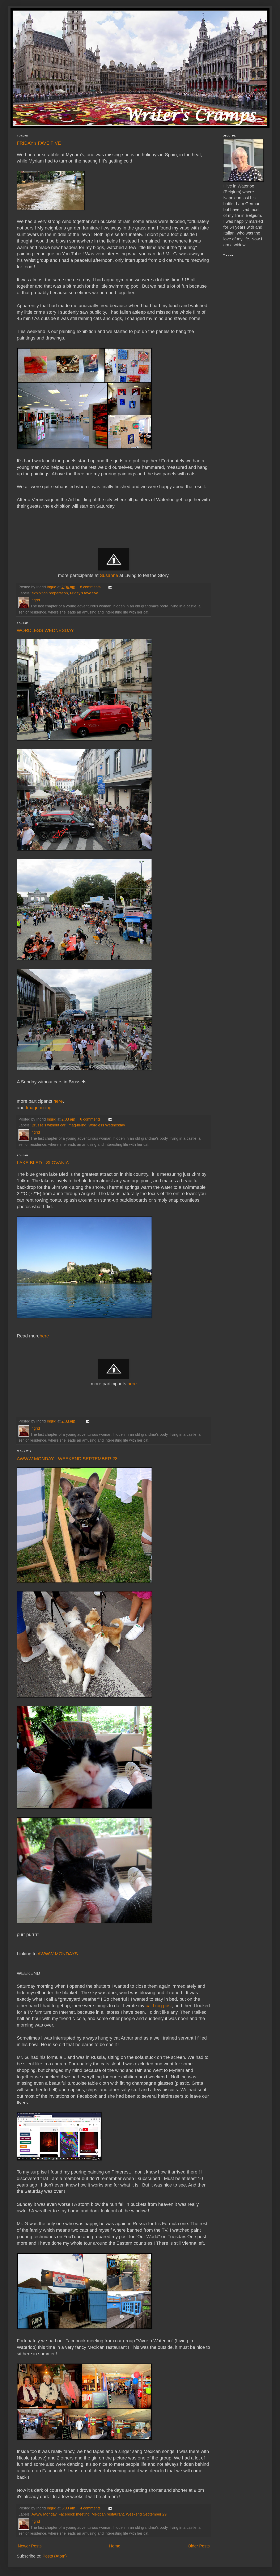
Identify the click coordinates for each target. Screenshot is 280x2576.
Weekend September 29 (146, 2514)
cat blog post (159, 2005)
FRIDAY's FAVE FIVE (39, 143)
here (58, 1101)
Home (114, 2546)
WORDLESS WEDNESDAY (45, 630)
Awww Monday (43, 2514)
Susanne (109, 575)
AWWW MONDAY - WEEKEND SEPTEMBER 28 (67, 1458)
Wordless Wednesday (106, 1125)
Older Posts (199, 2546)
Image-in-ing (38, 1107)
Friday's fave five (84, 593)
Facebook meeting (73, 2514)
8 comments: (91, 587)
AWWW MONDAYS (58, 1953)
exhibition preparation (50, 593)
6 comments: (91, 1119)
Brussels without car (48, 1125)
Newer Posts (30, 2546)
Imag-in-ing (76, 1125)
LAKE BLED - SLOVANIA (43, 1162)
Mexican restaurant (108, 2514)
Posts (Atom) (54, 2556)
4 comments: (91, 2508)
